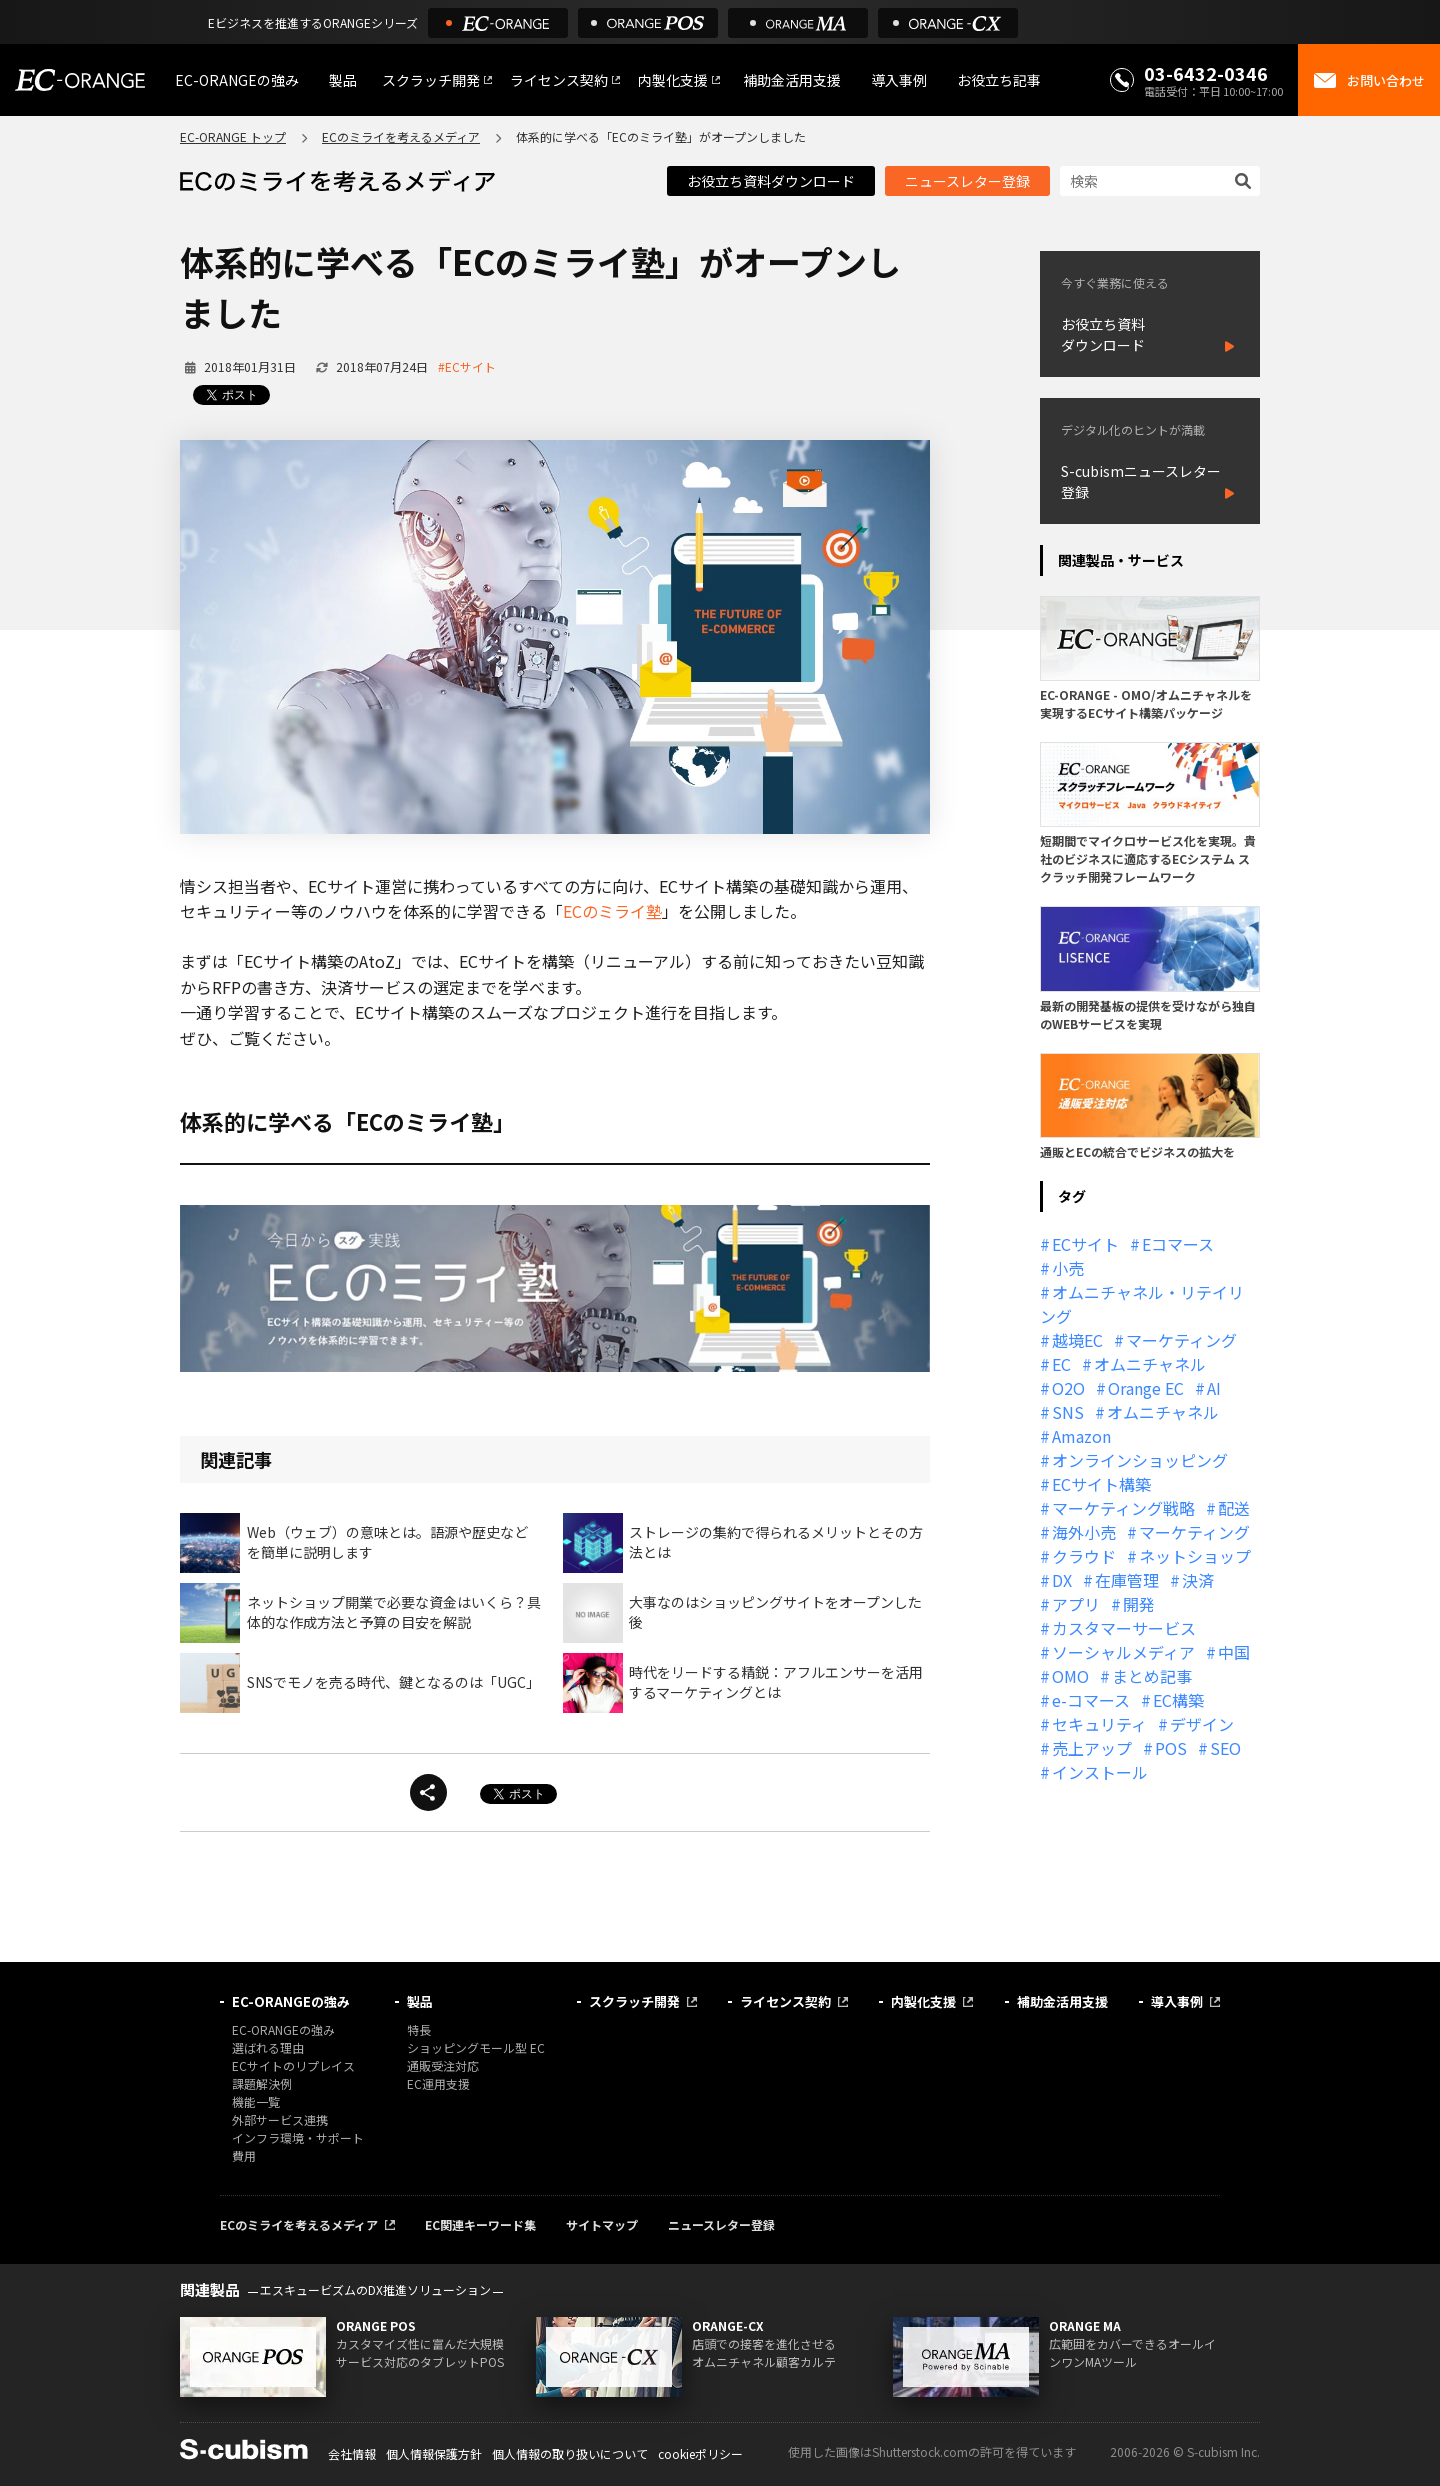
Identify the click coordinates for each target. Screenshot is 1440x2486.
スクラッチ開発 (431, 80)
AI (1214, 1388)
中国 (1234, 1652)
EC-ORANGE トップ (233, 136)
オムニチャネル (1150, 1364)
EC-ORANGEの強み (237, 80)
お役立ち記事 (999, 80)
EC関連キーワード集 (480, 2224)
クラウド (1084, 1556)
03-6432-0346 (1206, 73)
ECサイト (1085, 1244)
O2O (1068, 1388)
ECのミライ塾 (612, 911)
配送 (1234, 1508)
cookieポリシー (700, 2453)
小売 (1068, 1268)
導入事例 (899, 80)
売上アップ (1092, 1748)
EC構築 (1178, 1700)
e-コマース (1091, 1700)
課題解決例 (262, 2083)
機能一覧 (256, 2101)
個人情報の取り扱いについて (570, 2453)
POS (1171, 1748)
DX (1062, 1580)
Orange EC (1146, 1388)
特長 (419, 2029)
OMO (1070, 1676)
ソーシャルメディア (1123, 1652)
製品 (343, 80)
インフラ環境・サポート (298, 2137)
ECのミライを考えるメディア (401, 136)
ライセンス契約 (559, 80)
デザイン (1202, 1724)
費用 (244, 2155)
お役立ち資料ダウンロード (771, 181)
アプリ (1076, 1604)
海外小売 (1084, 1532)
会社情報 (352, 2453)
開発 (1139, 1604)
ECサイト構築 (1101, 1484)
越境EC (1077, 1340)
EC (1061, 1364)
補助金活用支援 (792, 80)
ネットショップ (1195, 1556)
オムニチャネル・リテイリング (1142, 1304)
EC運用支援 (438, 2083)
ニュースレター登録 (967, 181)
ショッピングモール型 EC (476, 2047)
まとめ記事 (1152, 1676)
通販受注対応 (443, 2065)
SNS (1068, 1412)
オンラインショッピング (1140, 1460)
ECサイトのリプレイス (293, 2065)
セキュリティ (1099, 1724)
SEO (1225, 1748)
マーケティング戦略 (1123, 1508)
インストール (1100, 1772)
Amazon (1081, 1436)
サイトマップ (602, 2224)
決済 (1198, 1580)
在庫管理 (1127, 1580)
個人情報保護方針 (434, 2453)
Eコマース (1178, 1244)
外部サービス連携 (280, 2119)
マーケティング (1181, 1340)
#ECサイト (467, 366)
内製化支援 (673, 80)
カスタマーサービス (1124, 1628)
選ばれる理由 (268, 2047)
